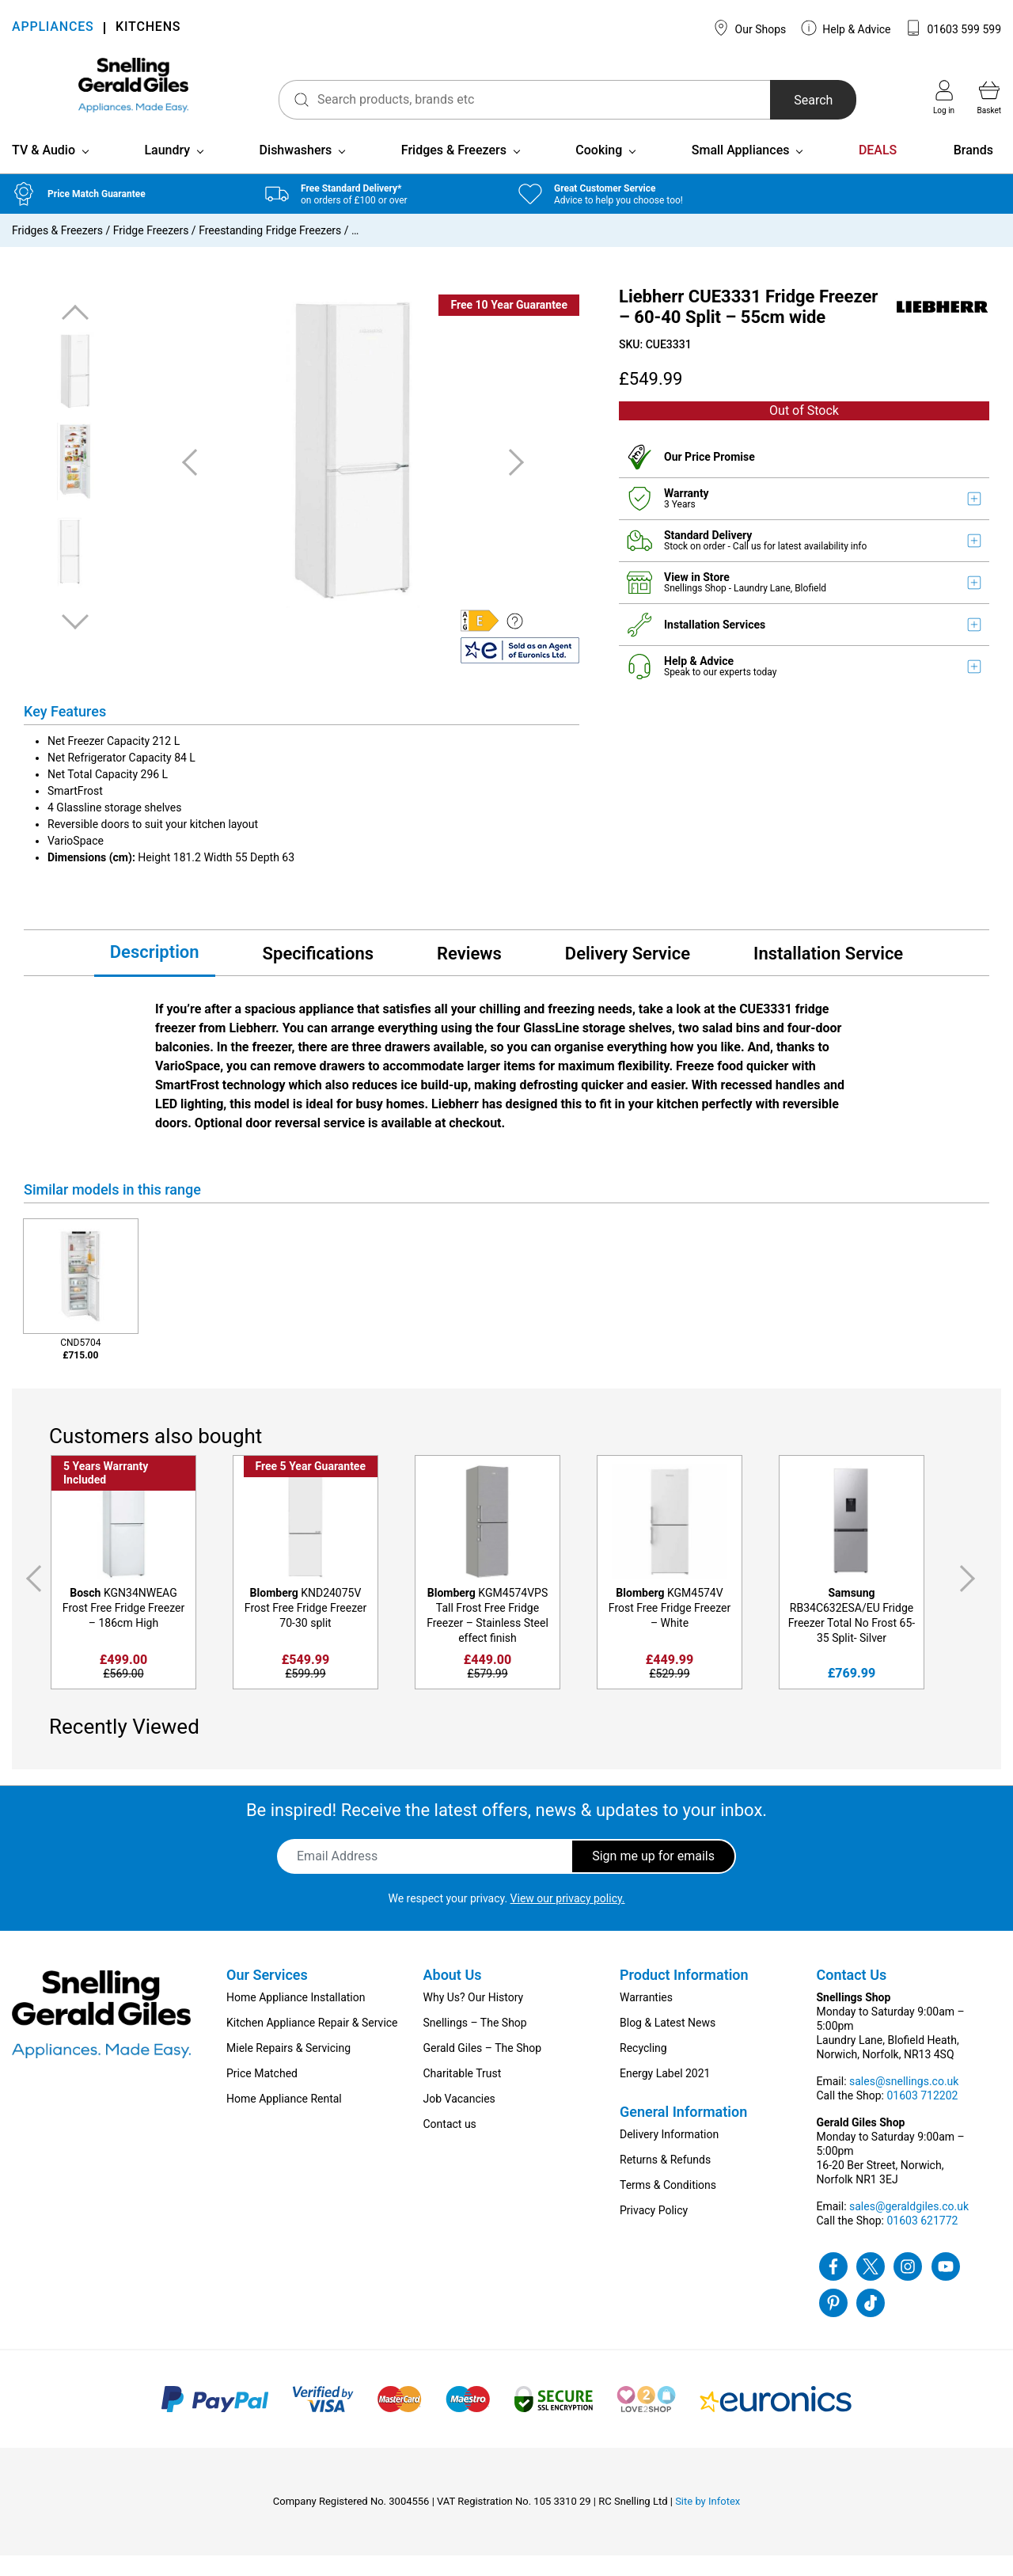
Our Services (267, 1995)
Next (75, 641)
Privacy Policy (654, 2231)
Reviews (469, 974)
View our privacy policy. (567, 1919)
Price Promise (720, 477)
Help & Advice (846, 28)
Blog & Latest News (667, 2043)
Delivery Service (627, 974)
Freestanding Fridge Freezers (270, 251)
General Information (683, 2132)
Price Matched (262, 2094)
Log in (943, 97)
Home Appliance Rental (284, 2119)
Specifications (318, 974)
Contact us (449, 2144)
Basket (989, 97)
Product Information (684, 1995)
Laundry (167, 170)
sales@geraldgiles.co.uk (909, 2227)
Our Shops (749, 28)
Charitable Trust (462, 2094)
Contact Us (852, 1995)
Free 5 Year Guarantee (311, 1486)
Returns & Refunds (665, 2180)
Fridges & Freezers (453, 170)
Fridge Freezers (151, 251)
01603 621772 (922, 2241)
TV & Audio (43, 170)
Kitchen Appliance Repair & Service (312, 2043)
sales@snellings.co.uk (903, 2101)
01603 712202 (922, 2116)
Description (154, 972)
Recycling (643, 2068)
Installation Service (828, 974)
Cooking (598, 170)
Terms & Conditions (668, 2205)
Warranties (646, 2018)
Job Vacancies (459, 2119)
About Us (452, 1995)
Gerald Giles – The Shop (482, 2068)
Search (794, 100)
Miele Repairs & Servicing (288, 2068)
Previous (75, 333)
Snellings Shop (696, 608)
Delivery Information (669, 2155)
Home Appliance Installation (295, 2018)
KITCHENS (148, 28)
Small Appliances (741, 170)
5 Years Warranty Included (105, 1493)
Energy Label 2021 (665, 2094)
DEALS (878, 170)
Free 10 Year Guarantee (508, 325)
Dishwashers (296, 170)
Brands (973, 170)
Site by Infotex (707, 2522)
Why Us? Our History (473, 2018)
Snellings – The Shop (475, 2043)
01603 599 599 (953, 28)
